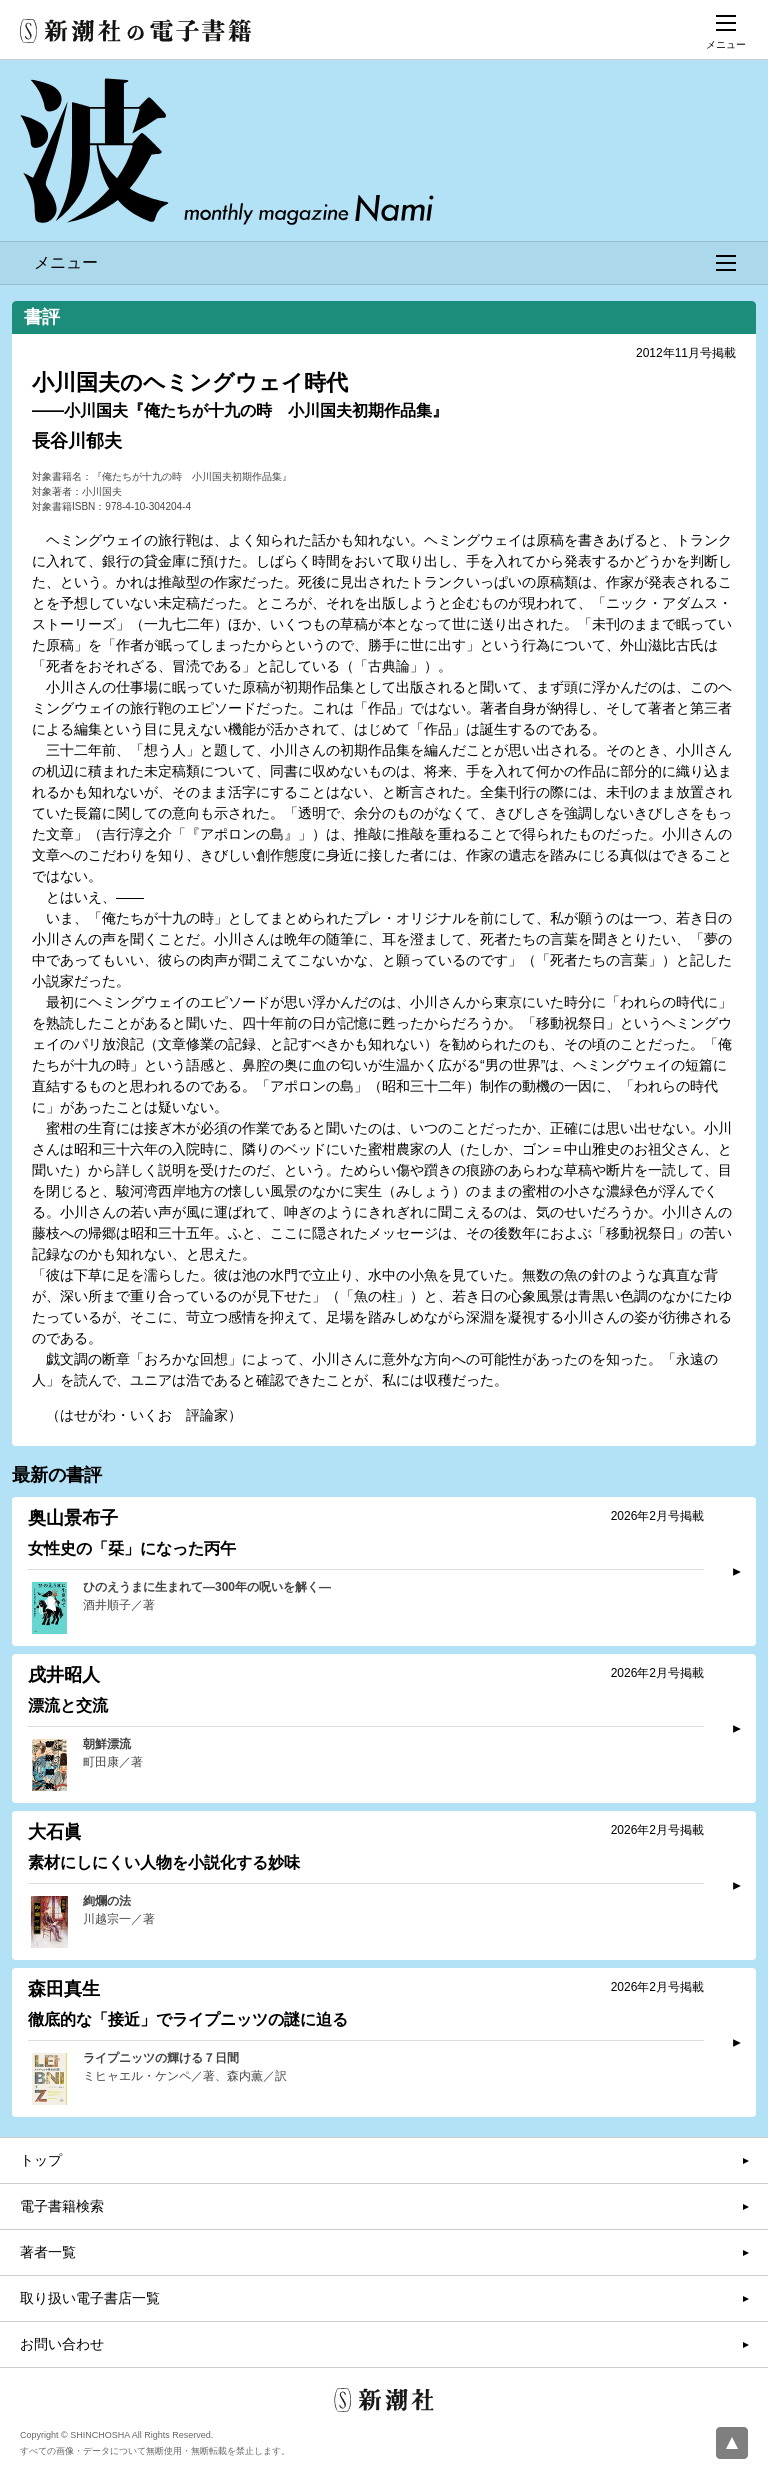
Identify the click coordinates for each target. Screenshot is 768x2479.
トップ (41, 2160)
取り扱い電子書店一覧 (90, 2298)
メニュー (385, 262)
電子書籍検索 (62, 2206)
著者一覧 (48, 2252)
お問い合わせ (62, 2344)
